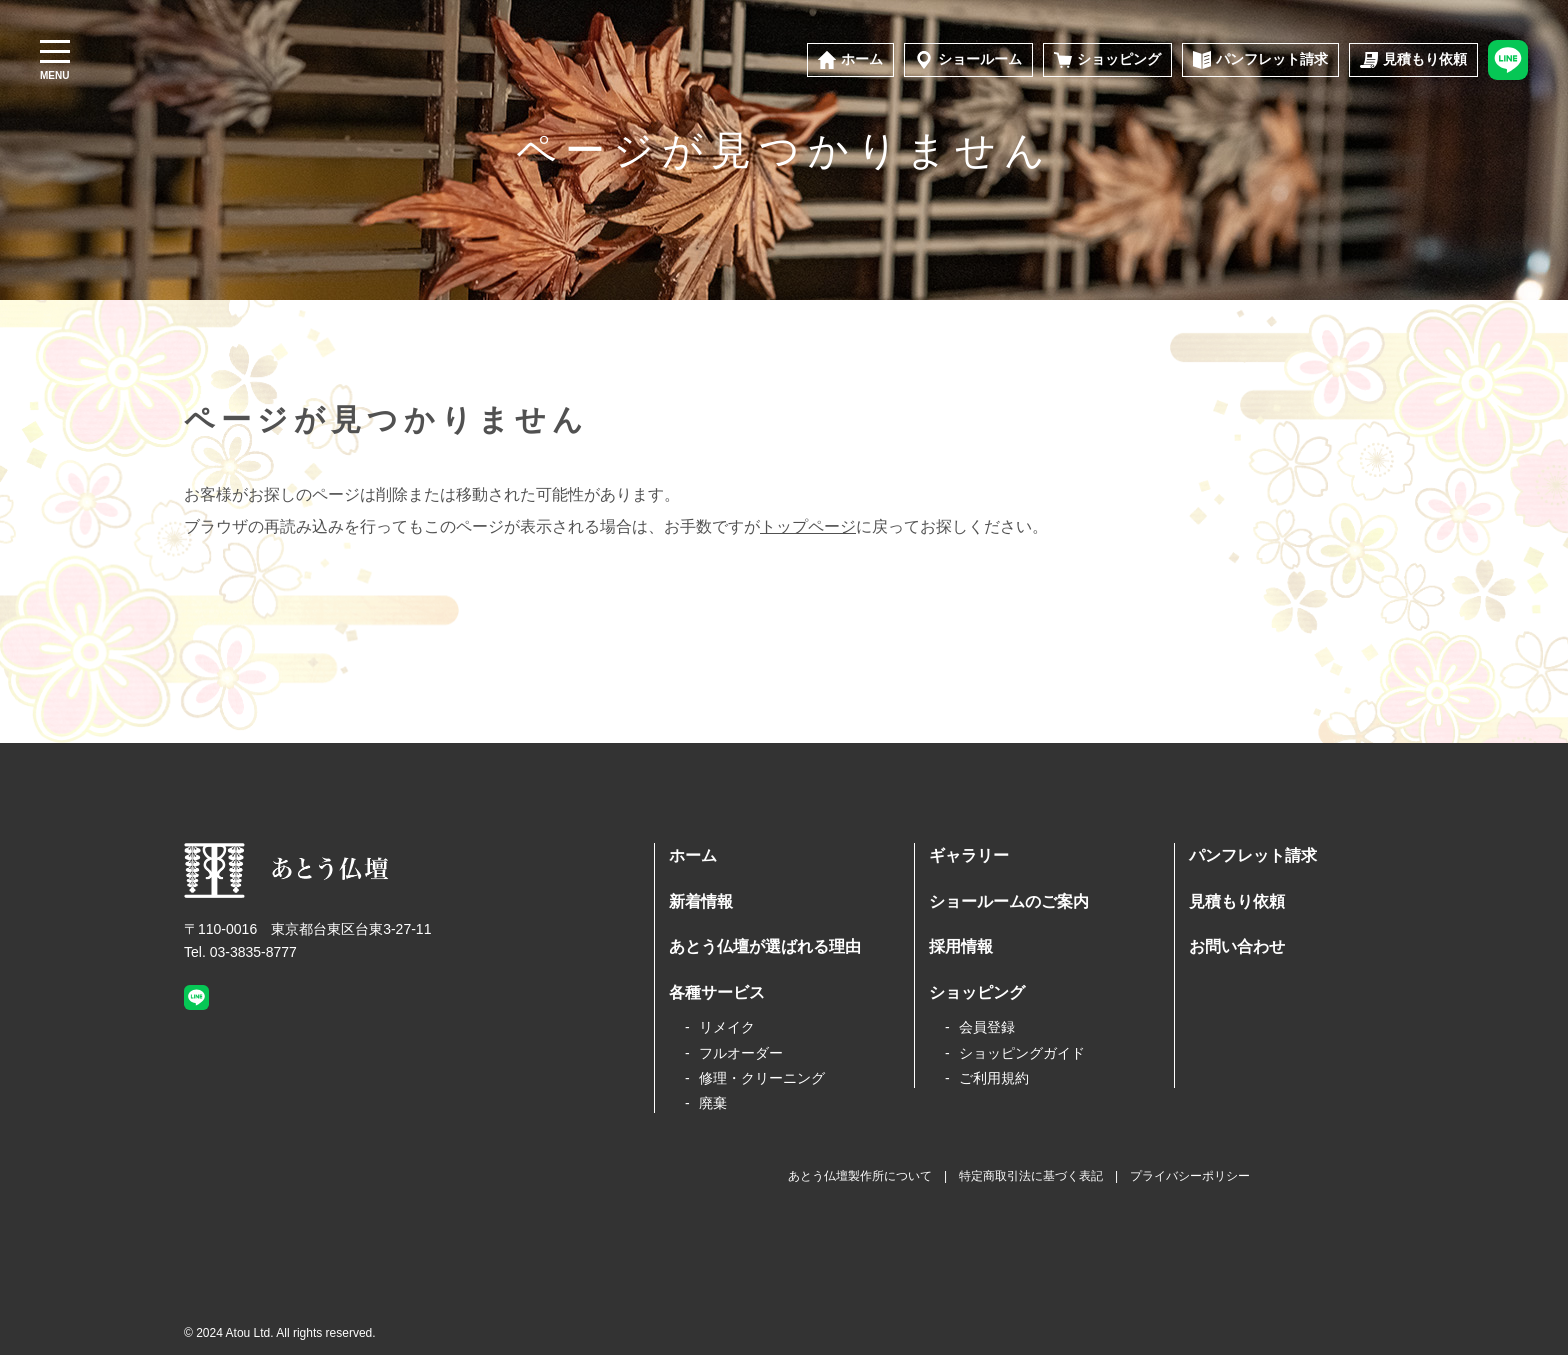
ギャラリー (969, 855)
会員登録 (987, 1027)
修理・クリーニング (762, 1078)
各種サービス (717, 992)
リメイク (727, 1027)
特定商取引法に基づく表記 (1031, 1176)
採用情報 (961, 946)
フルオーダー (741, 1053)
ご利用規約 (994, 1078)
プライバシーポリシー (1190, 1176)
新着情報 (701, 901)
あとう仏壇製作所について (860, 1176)
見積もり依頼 (1237, 901)
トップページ (808, 526)
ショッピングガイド (1022, 1053)
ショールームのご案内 (1009, 901)
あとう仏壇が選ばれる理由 (765, 946)
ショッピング (977, 992)
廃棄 (713, 1103)
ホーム (693, 855)
